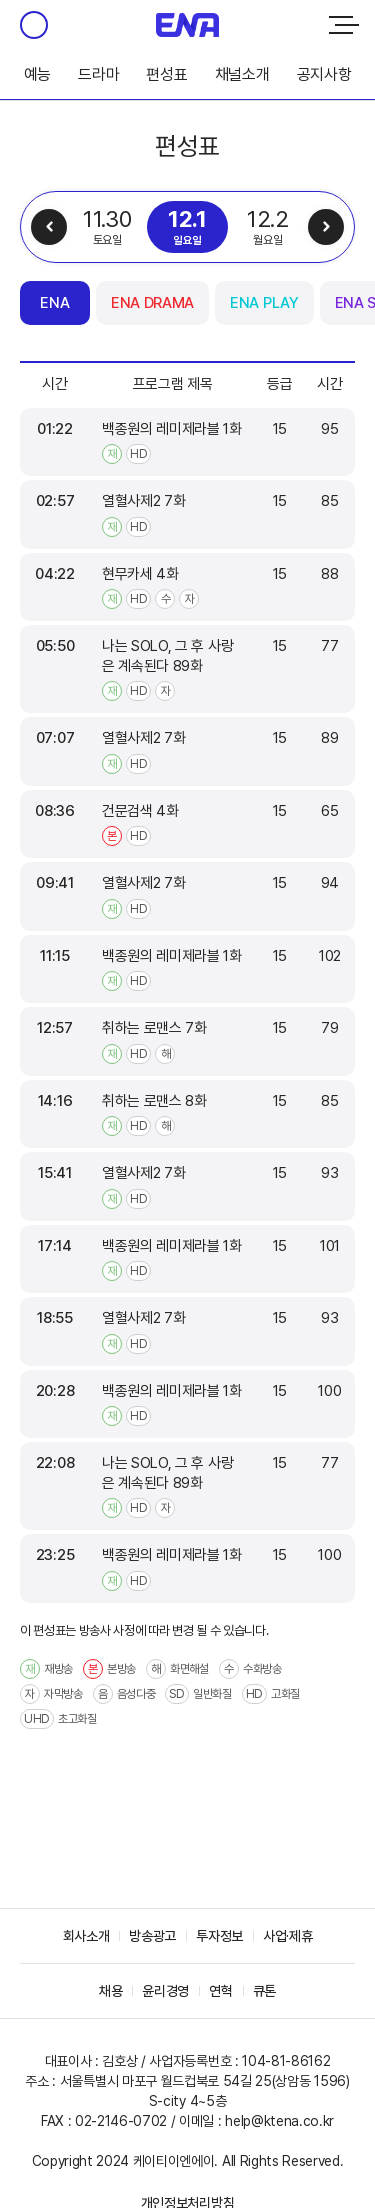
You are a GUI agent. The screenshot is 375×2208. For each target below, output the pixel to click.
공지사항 (324, 74)
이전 (49, 227)
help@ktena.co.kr (279, 2121)
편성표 (166, 74)
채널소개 (242, 74)
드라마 (98, 74)
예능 (37, 74)
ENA (54, 303)
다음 (326, 227)
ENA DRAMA (152, 303)
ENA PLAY (264, 303)
